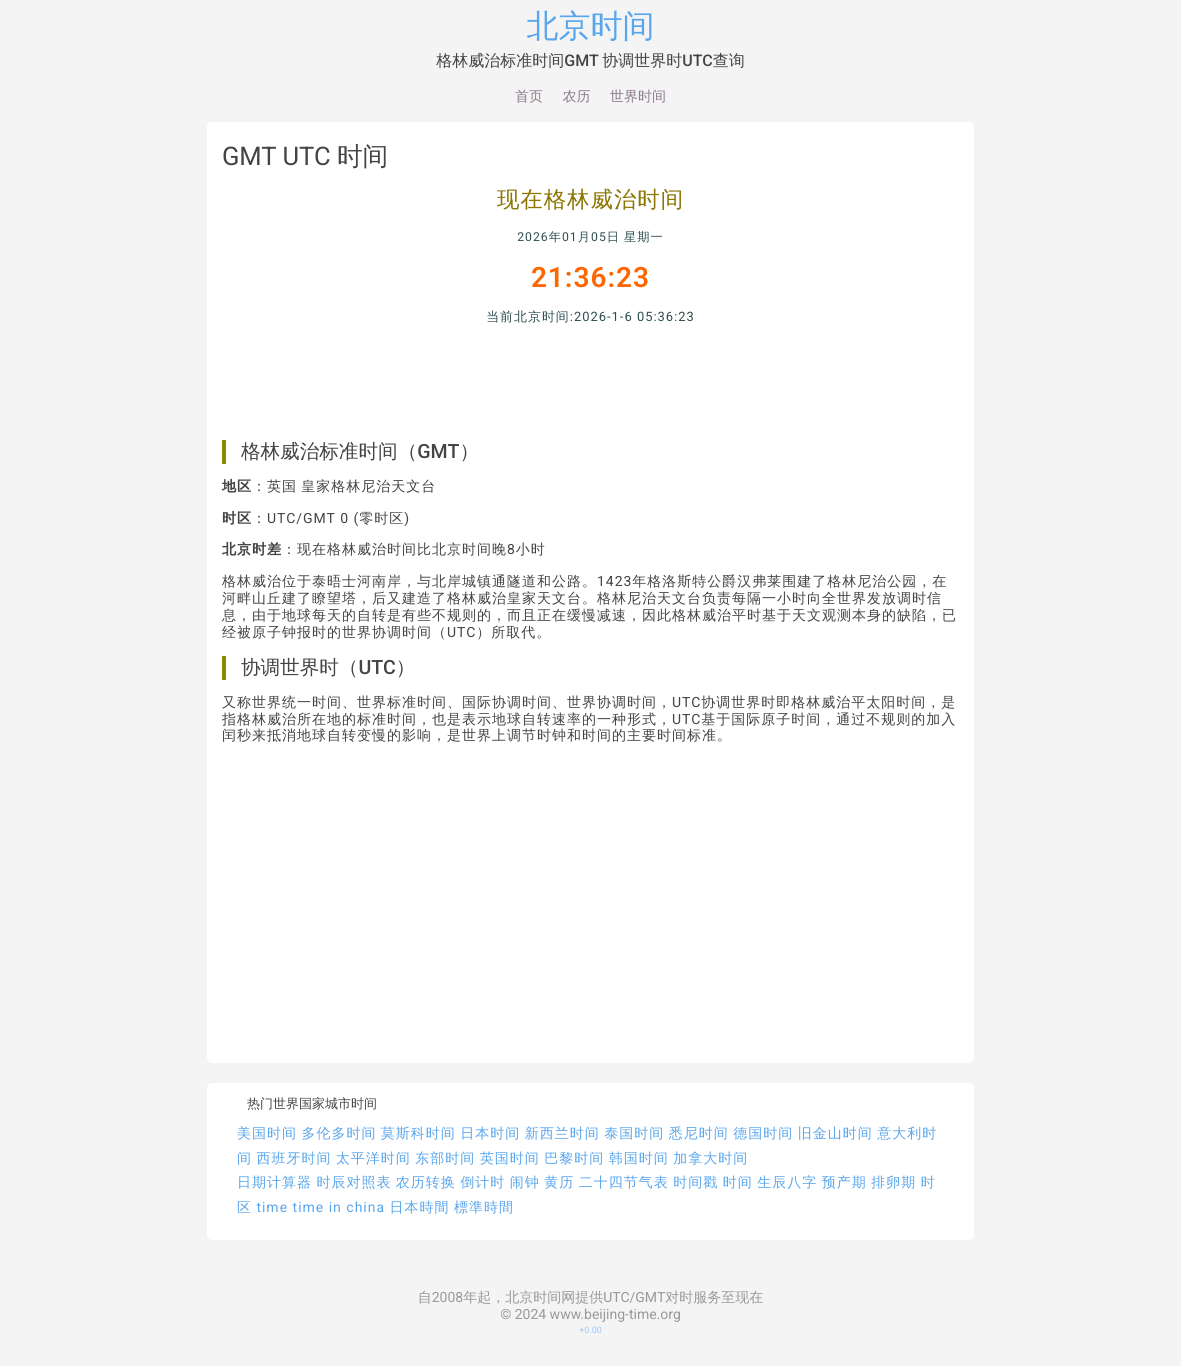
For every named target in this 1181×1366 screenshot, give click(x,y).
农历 (577, 97)
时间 (738, 1183)
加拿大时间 (710, 1159)
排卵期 (893, 1183)
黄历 (559, 1183)
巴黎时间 (574, 1159)
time (272, 1208)
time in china (339, 1208)
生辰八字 (787, 1183)
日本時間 (420, 1208)
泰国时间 (634, 1134)
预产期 (844, 1183)
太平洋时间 (373, 1159)
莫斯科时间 (418, 1134)
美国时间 (267, 1134)
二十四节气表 (624, 1183)
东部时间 (445, 1159)
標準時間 (484, 1208)
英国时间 (510, 1159)
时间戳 (695, 1183)
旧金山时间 (835, 1134)
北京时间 (591, 26)
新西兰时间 (562, 1134)
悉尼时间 (699, 1134)
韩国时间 (639, 1159)
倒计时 (482, 1183)
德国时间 (763, 1134)
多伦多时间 (338, 1134)
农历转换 (426, 1183)
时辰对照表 (353, 1183)
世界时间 (638, 97)
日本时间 (490, 1134)
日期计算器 (274, 1183)
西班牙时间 (293, 1159)
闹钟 (525, 1183)
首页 (529, 97)
